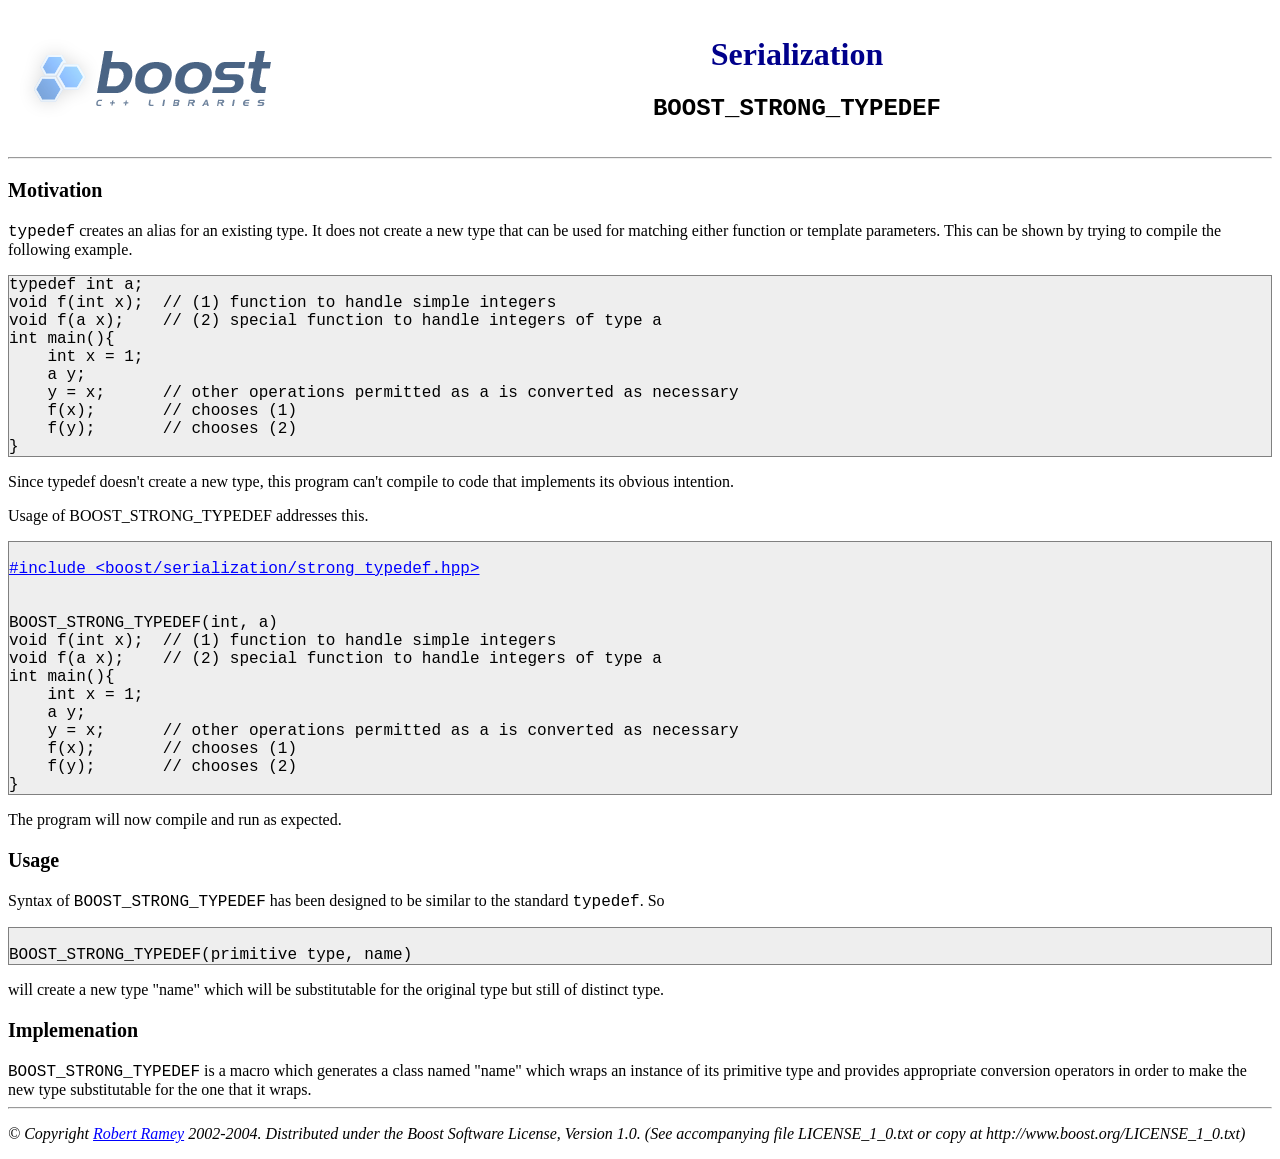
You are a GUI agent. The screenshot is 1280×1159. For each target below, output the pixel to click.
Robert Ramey (138, 1133)
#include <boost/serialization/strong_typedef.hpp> (244, 569)
